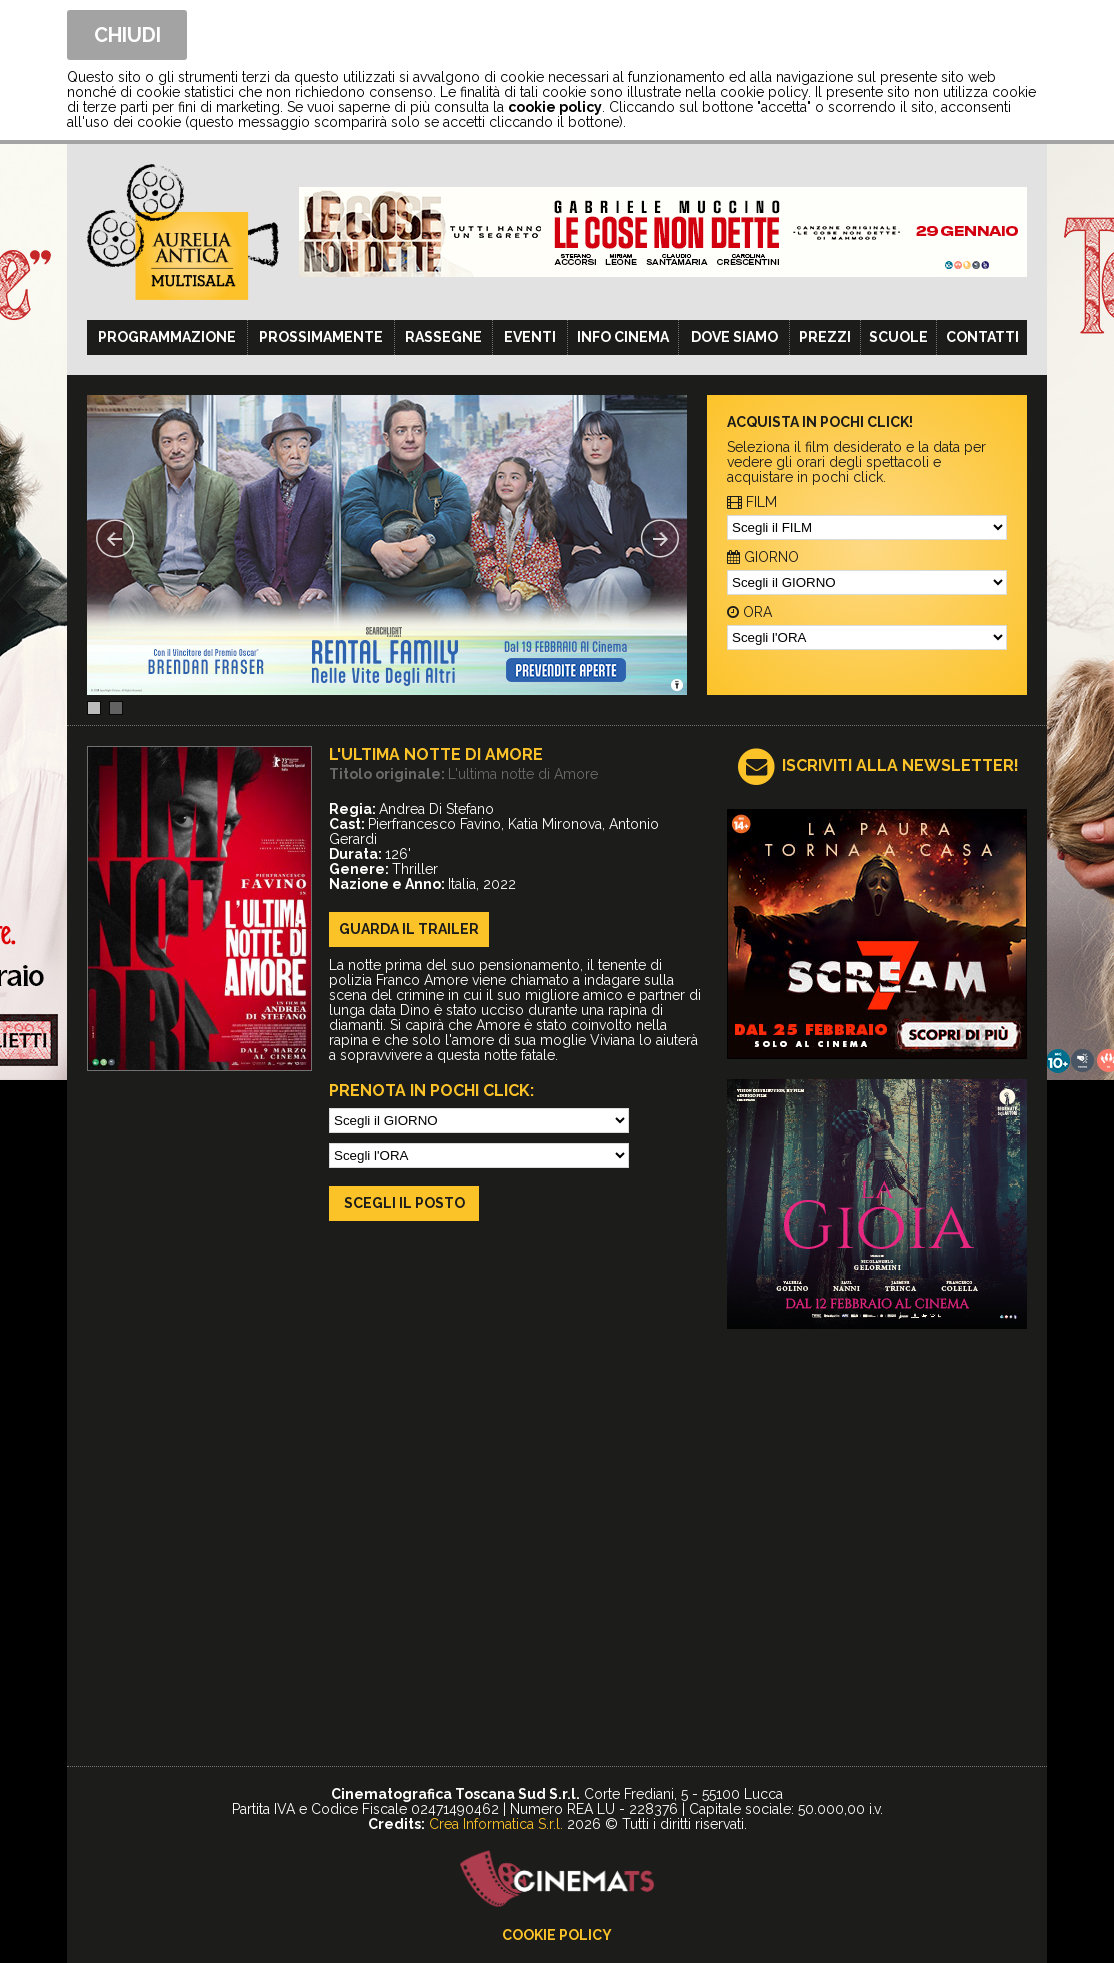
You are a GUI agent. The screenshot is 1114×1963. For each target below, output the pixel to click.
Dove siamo (734, 337)
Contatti (982, 337)
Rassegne (443, 337)
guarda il (409, 929)
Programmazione (167, 337)
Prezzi (825, 337)
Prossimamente (321, 337)
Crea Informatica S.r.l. (496, 1824)
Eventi (530, 337)
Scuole (898, 337)
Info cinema (623, 337)
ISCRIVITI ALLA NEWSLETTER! (900, 765)
